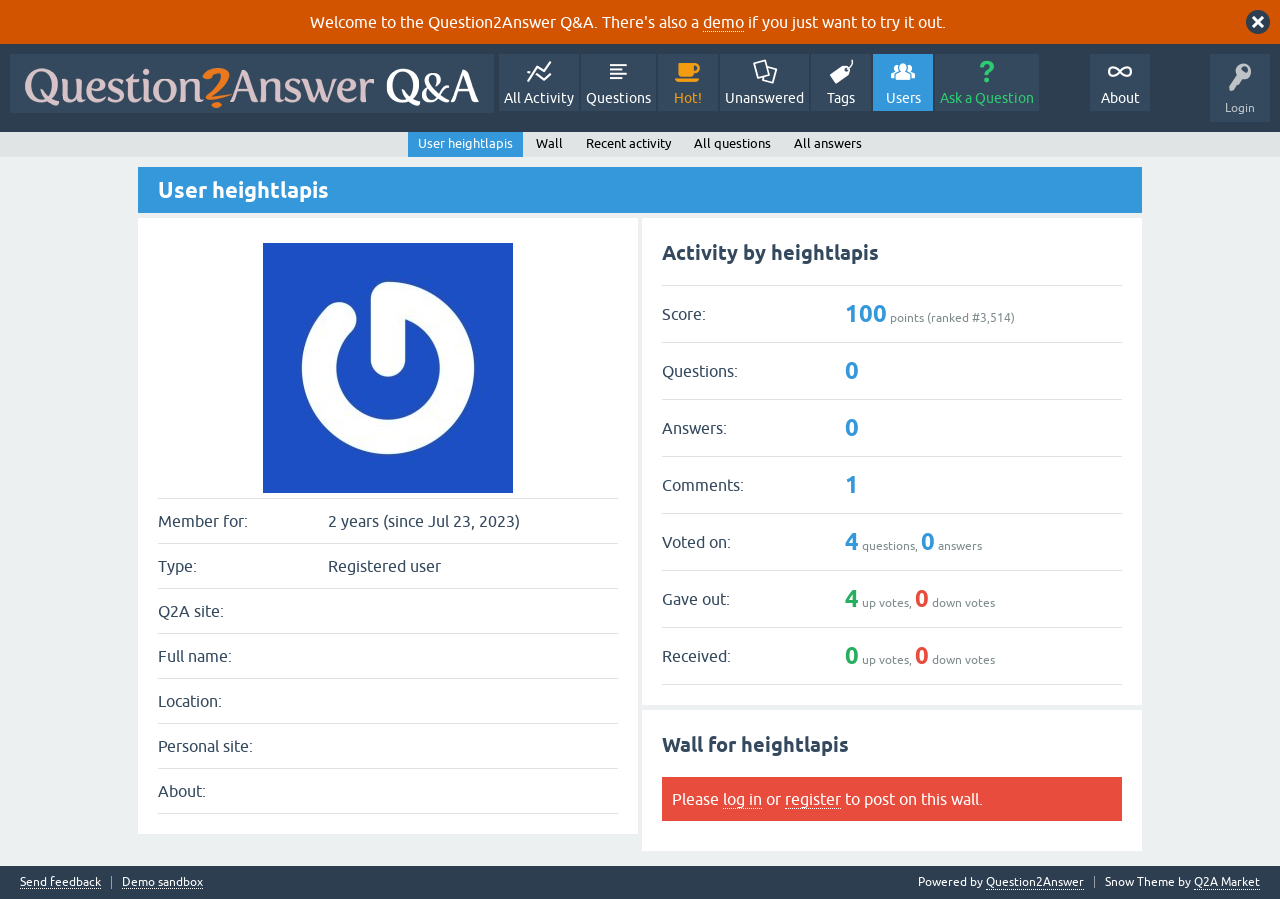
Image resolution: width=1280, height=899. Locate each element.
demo (723, 22)
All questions (732, 143)
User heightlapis (465, 143)
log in (742, 799)
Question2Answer (1035, 882)
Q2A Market (1227, 882)
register (813, 799)
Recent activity (628, 143)
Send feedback (60, 882)
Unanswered (764, 98)
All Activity (539, 98)
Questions (618, 98)
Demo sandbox (162, 882)
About (1120, 98)
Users (903, 98)
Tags (841, 98)
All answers (828, 143)
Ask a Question (987, 98)
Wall (549, 143)
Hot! (688, 98)
